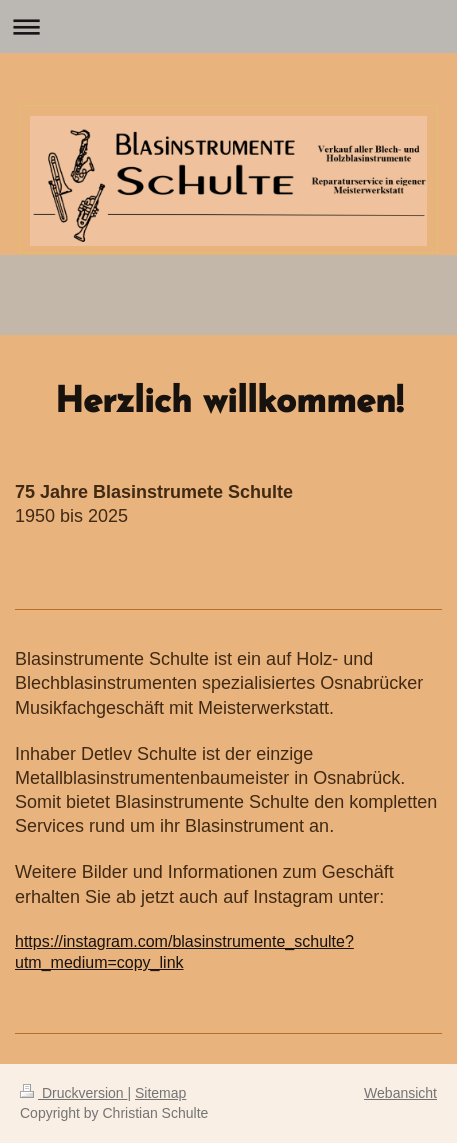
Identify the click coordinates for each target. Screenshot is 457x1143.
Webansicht (400, 1093)
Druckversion (73, 1093)
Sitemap (160, 1093)
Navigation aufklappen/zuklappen (228, 26)
